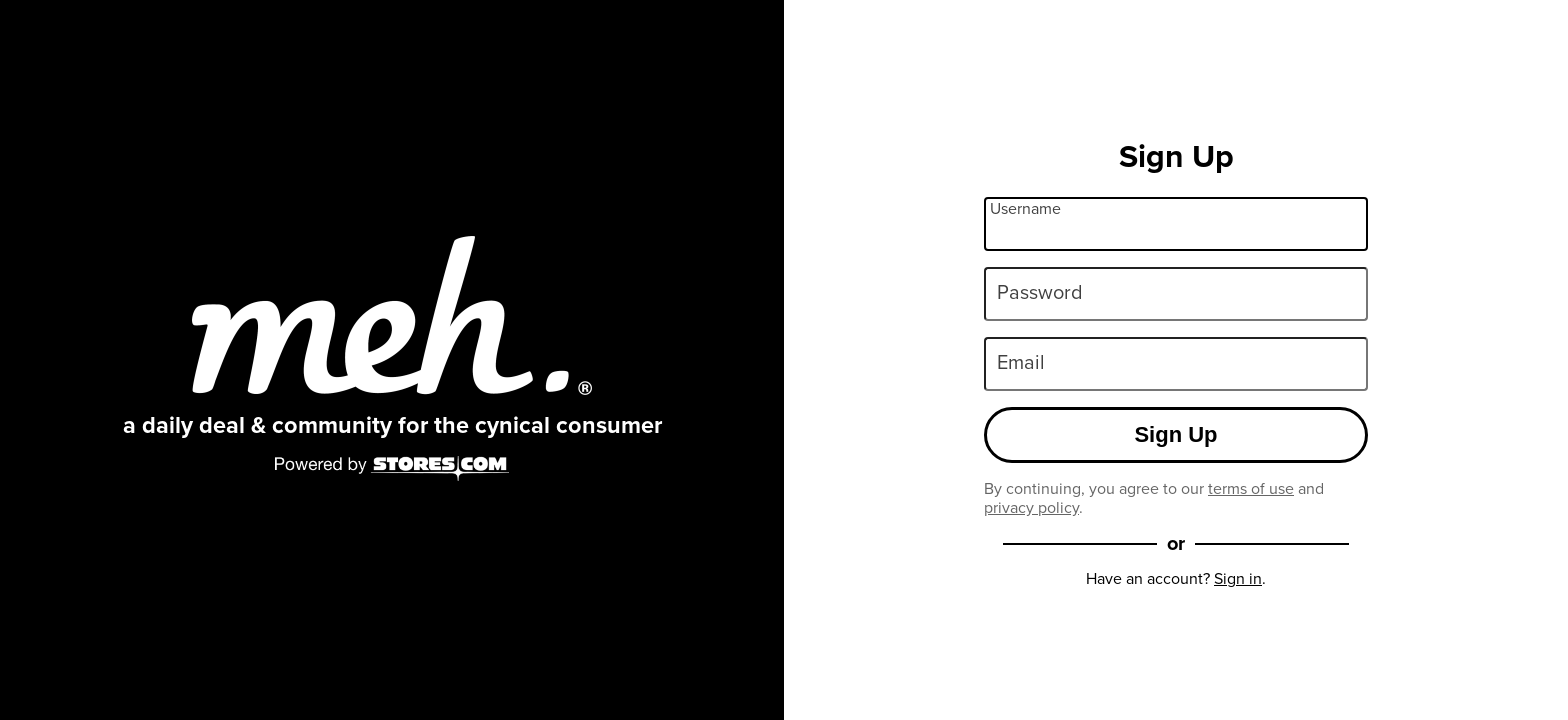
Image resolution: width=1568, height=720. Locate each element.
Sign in (1238, 578)
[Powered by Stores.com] (392, 470)
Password (1040, 292)
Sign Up (1175, 434)
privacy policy (1031, 507)
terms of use (1251, 488)
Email (1021, 362)
